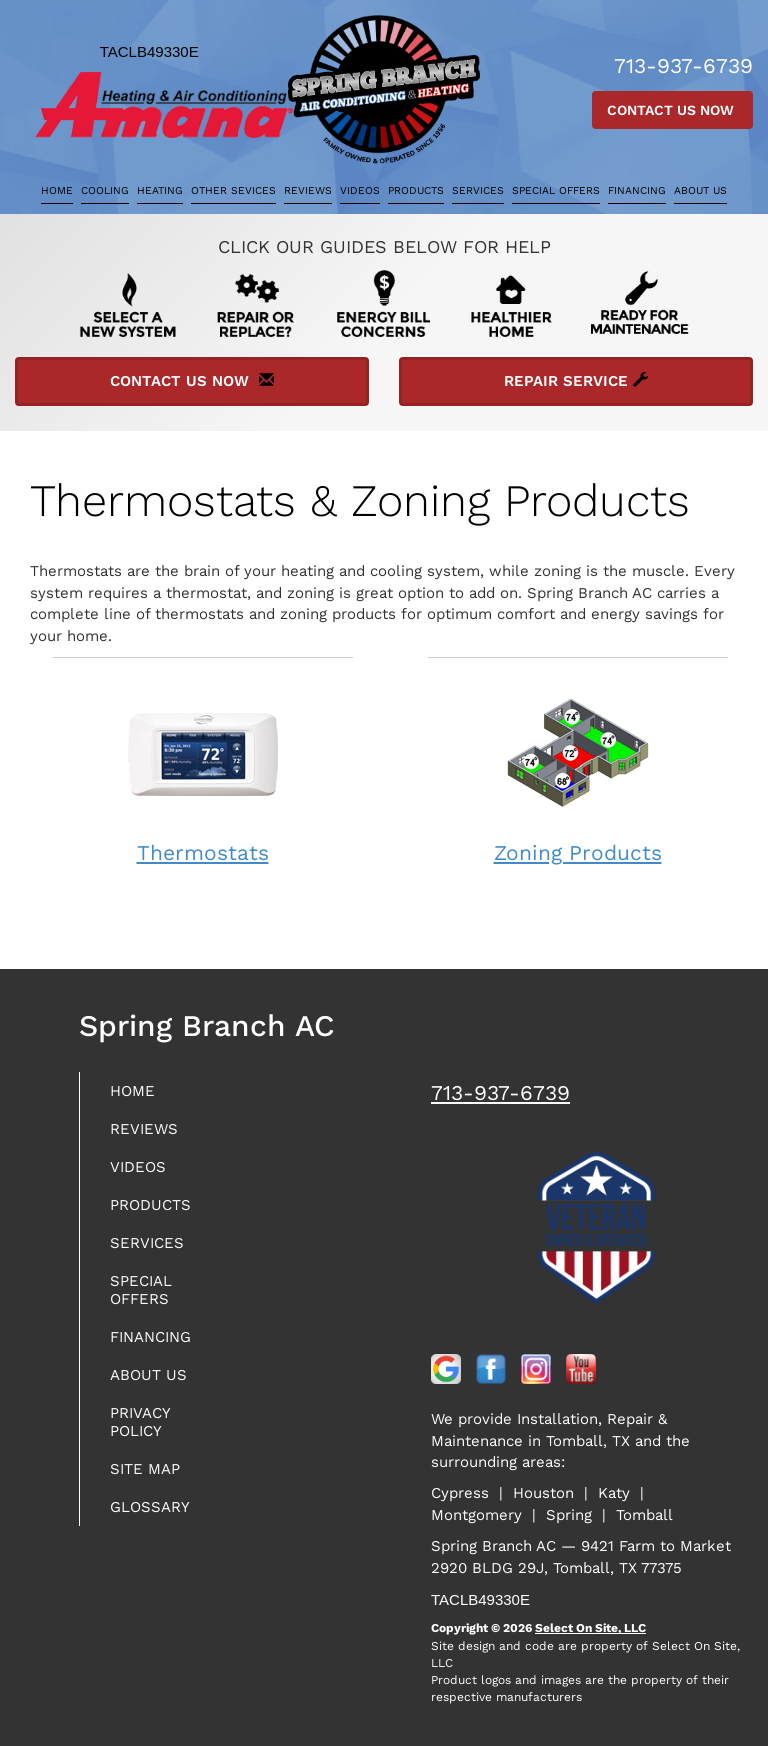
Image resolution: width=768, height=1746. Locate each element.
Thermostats (203, 771)
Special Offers (556, 190)
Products (416, 190)
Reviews (308, 190)
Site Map (145, 1469)
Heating (160, 190)
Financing (637, 190)
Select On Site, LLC (590, 1628)
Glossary (150, 1507)
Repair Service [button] (576, 381)
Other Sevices (233, 190)
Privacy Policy (140, 1422)
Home (57, 190)
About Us (700, 190)
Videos (360, 190)
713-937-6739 (500, 1092)
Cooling (105, 190)
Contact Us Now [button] (672, 110)
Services (478, 190)
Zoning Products (578, 771)
